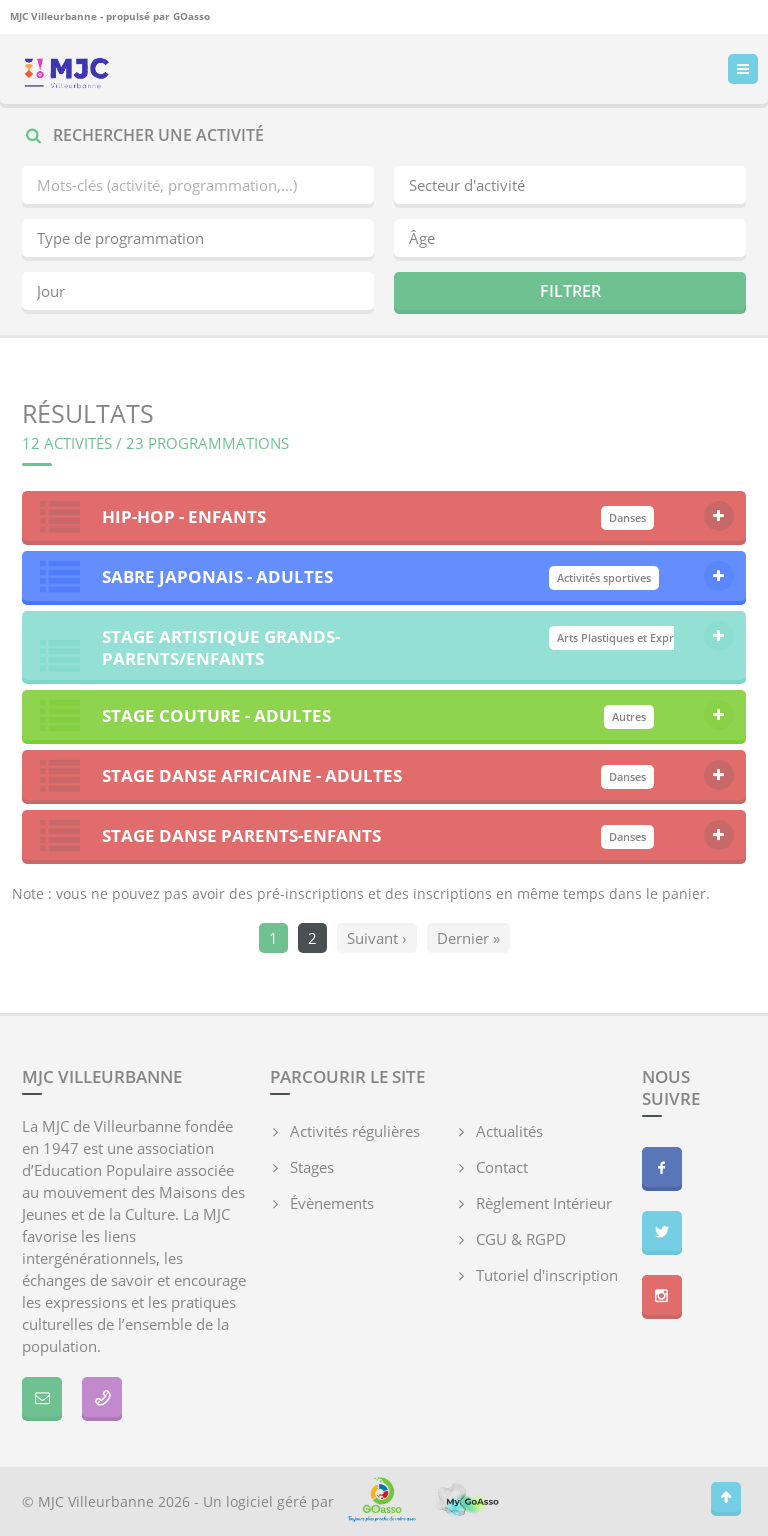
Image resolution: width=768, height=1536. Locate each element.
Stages (312, 1167)
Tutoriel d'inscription (547, 1275)
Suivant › (377, 938)
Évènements (332, 1203)
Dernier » (468, 938)
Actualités (509, 1131)
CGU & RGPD (521, 1239)
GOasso (191, 16)
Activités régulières (355, 1131)
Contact (502, 1167)
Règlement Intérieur (544, 1203)
